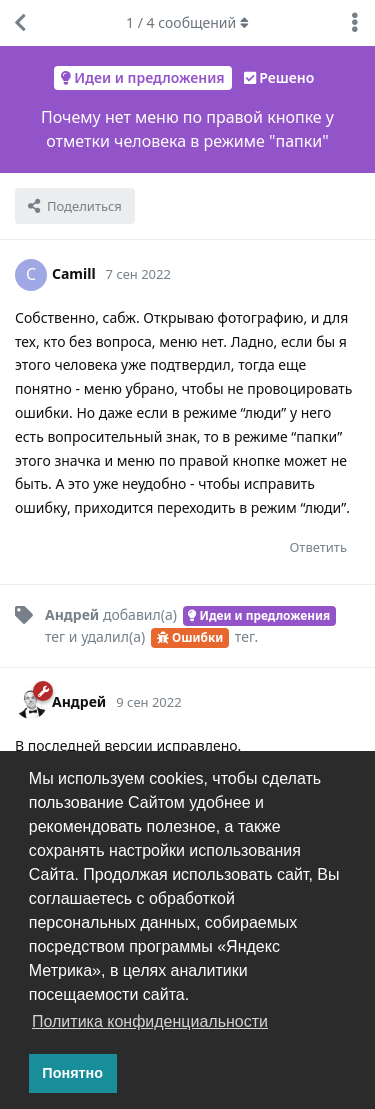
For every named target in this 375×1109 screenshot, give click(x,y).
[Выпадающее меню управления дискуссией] (355, 23)
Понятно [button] (72, 1073)
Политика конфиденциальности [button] (150, 1021)
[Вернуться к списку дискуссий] (20, 23)
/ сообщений (187, 22)
